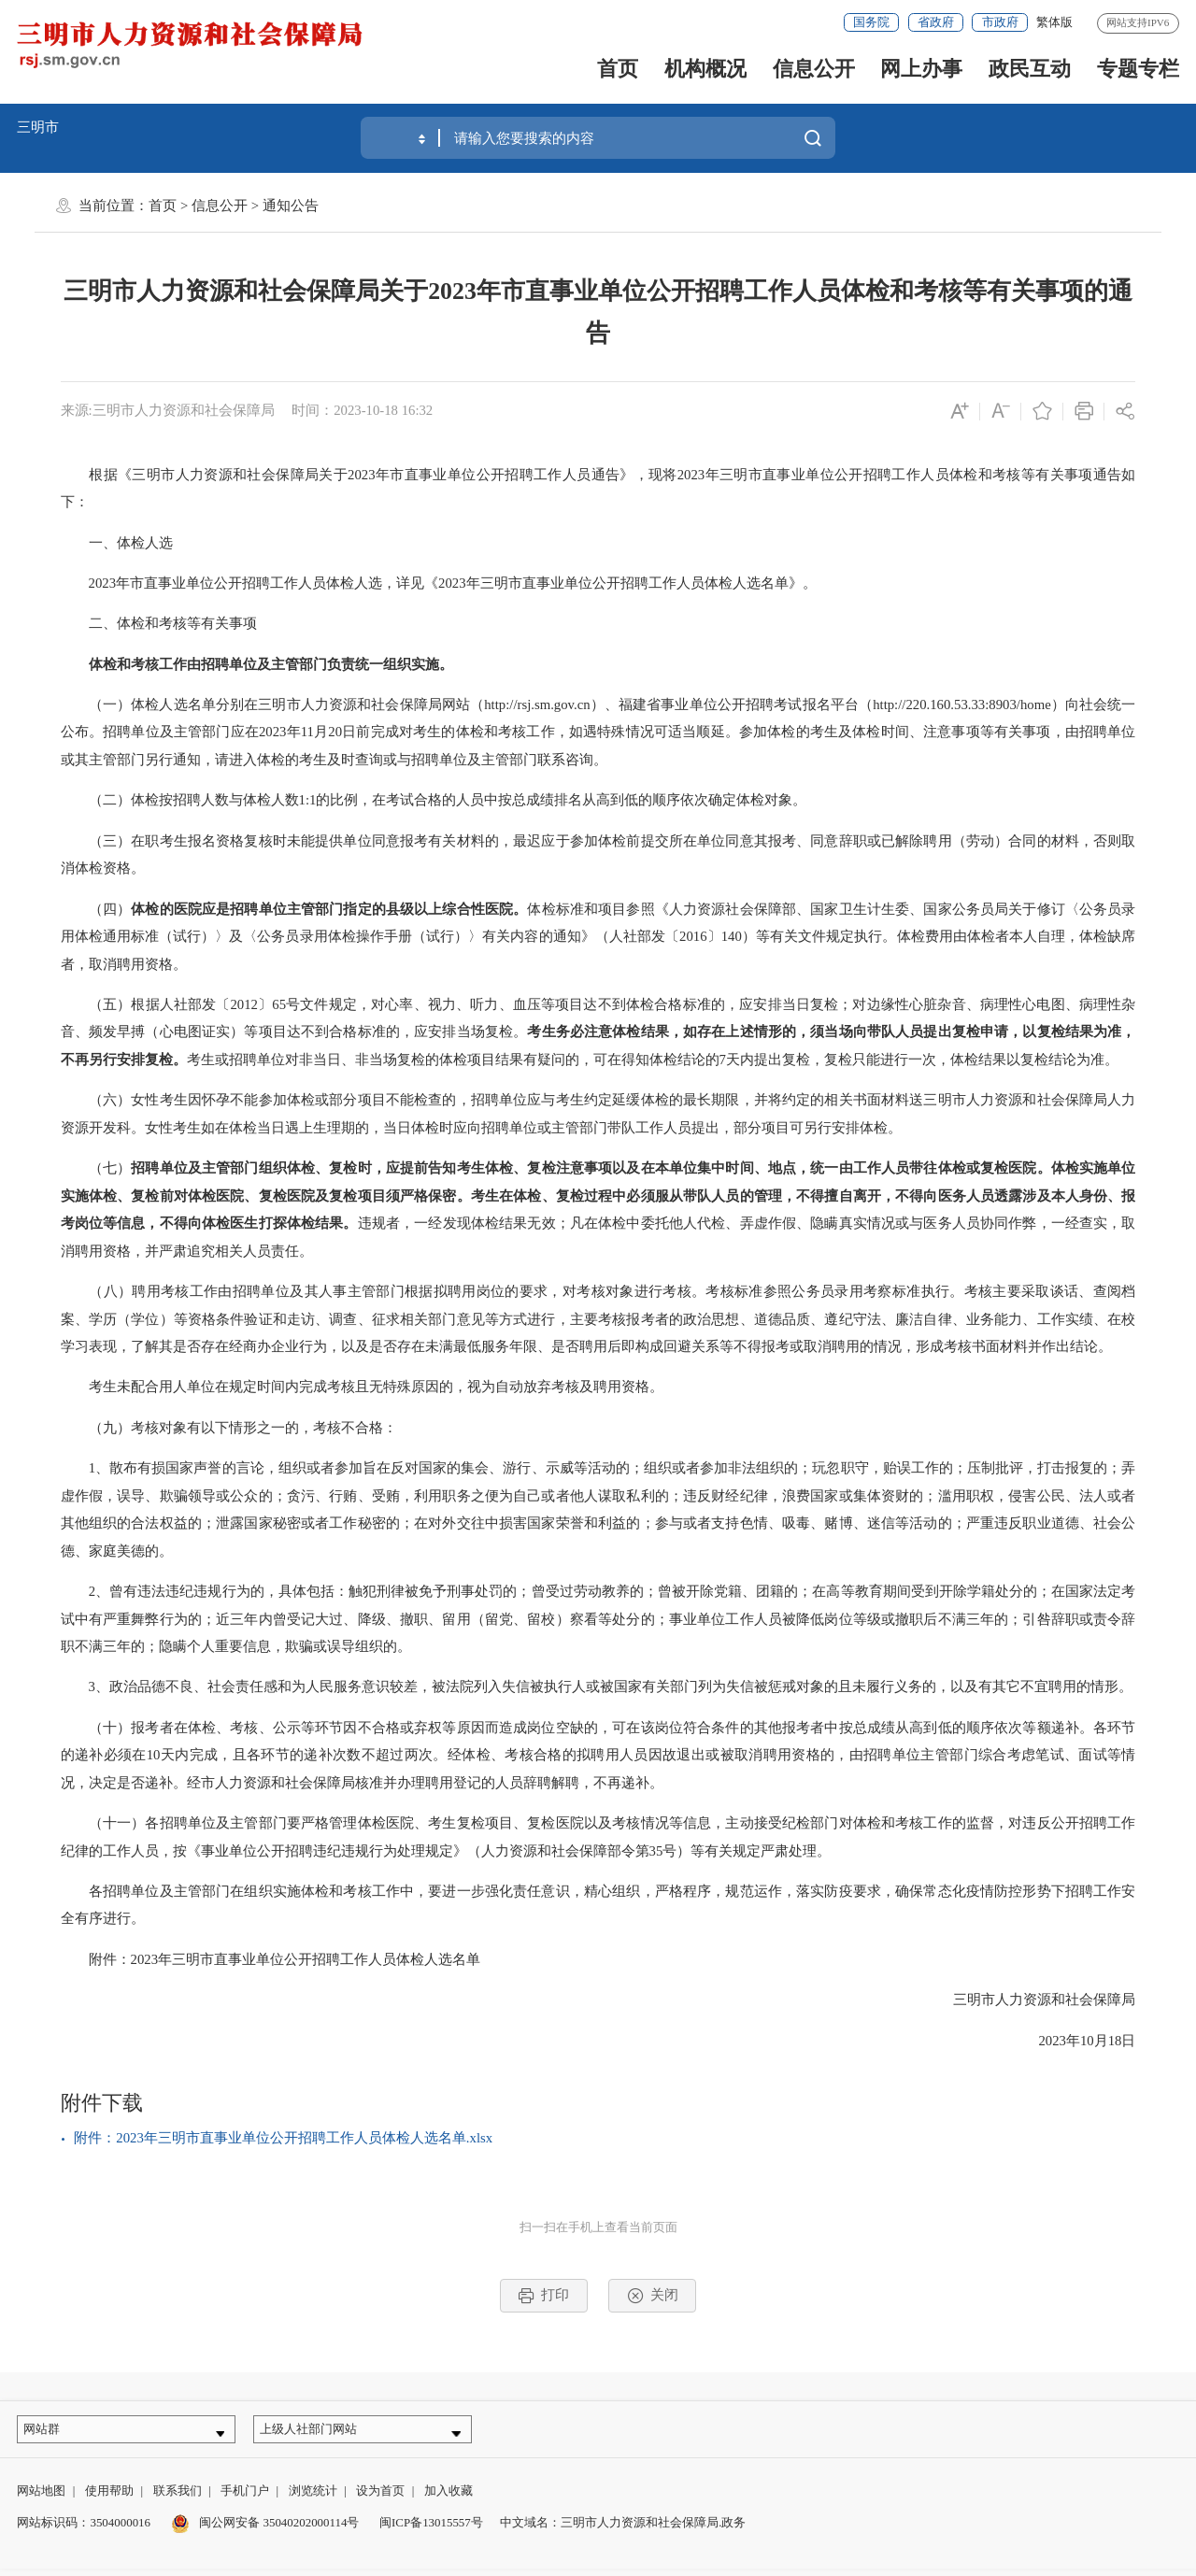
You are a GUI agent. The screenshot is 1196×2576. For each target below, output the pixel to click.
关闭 (652, 2295)
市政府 (1000, 22)
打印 (543, 2295)
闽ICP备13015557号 (431, 2530)
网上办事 (921, 68)
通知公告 (291, 205)
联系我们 (177, 2499)
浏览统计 (313, 2499)
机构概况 (705, 68)
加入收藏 (448, 2499)
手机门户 (245, 2499)
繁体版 (1054, 22)
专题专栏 (1138, 68)
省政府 (936, 22)
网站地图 (41, 2499)
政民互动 (1030, 68)
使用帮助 (109, 2499)
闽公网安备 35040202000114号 (265, 2530)
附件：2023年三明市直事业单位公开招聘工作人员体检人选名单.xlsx (283, 2137)
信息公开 (814, 68)
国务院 (871, 22)
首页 (617, 68)
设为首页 (380, 2499)
